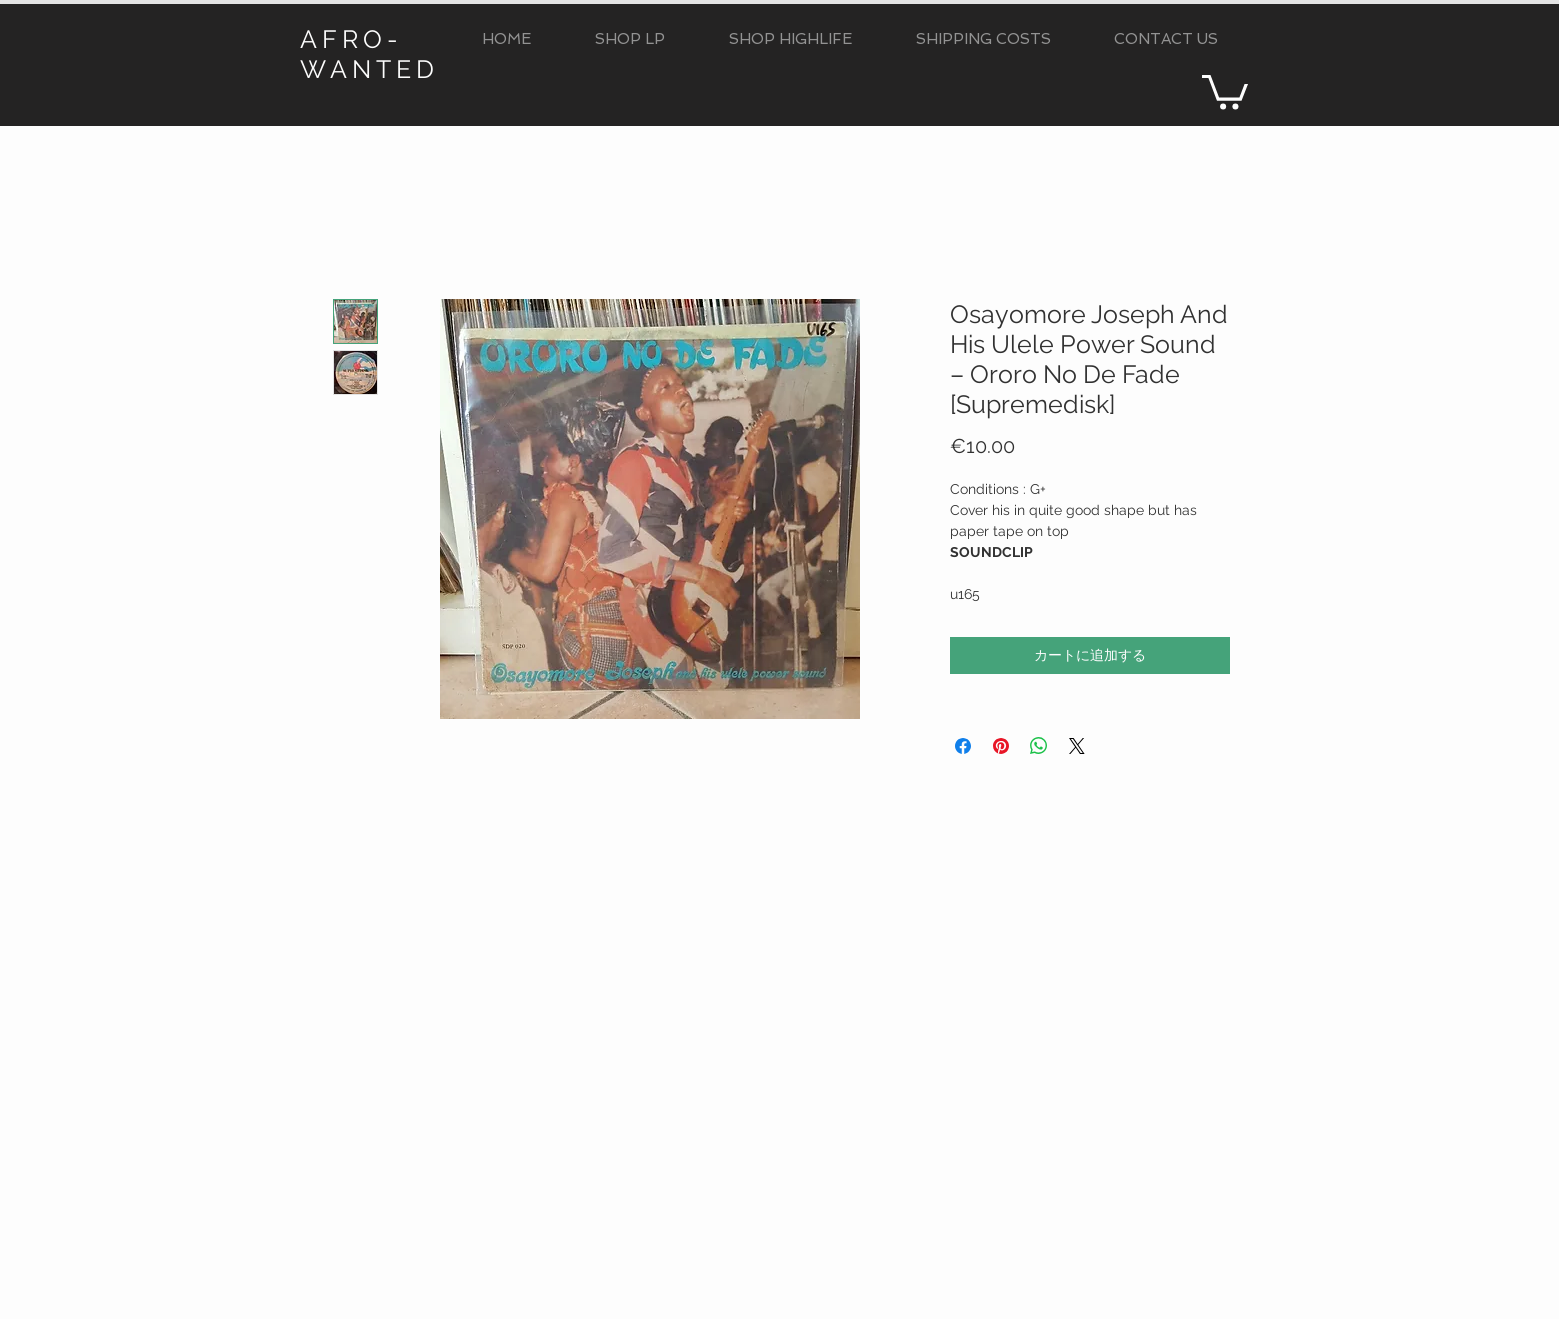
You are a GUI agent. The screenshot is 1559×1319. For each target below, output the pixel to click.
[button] (630, 39)
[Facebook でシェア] (963, 746)
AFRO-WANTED (369, 54)
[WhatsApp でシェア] (1039, 746)
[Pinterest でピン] (1001, 746)
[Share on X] (1077, 746)
